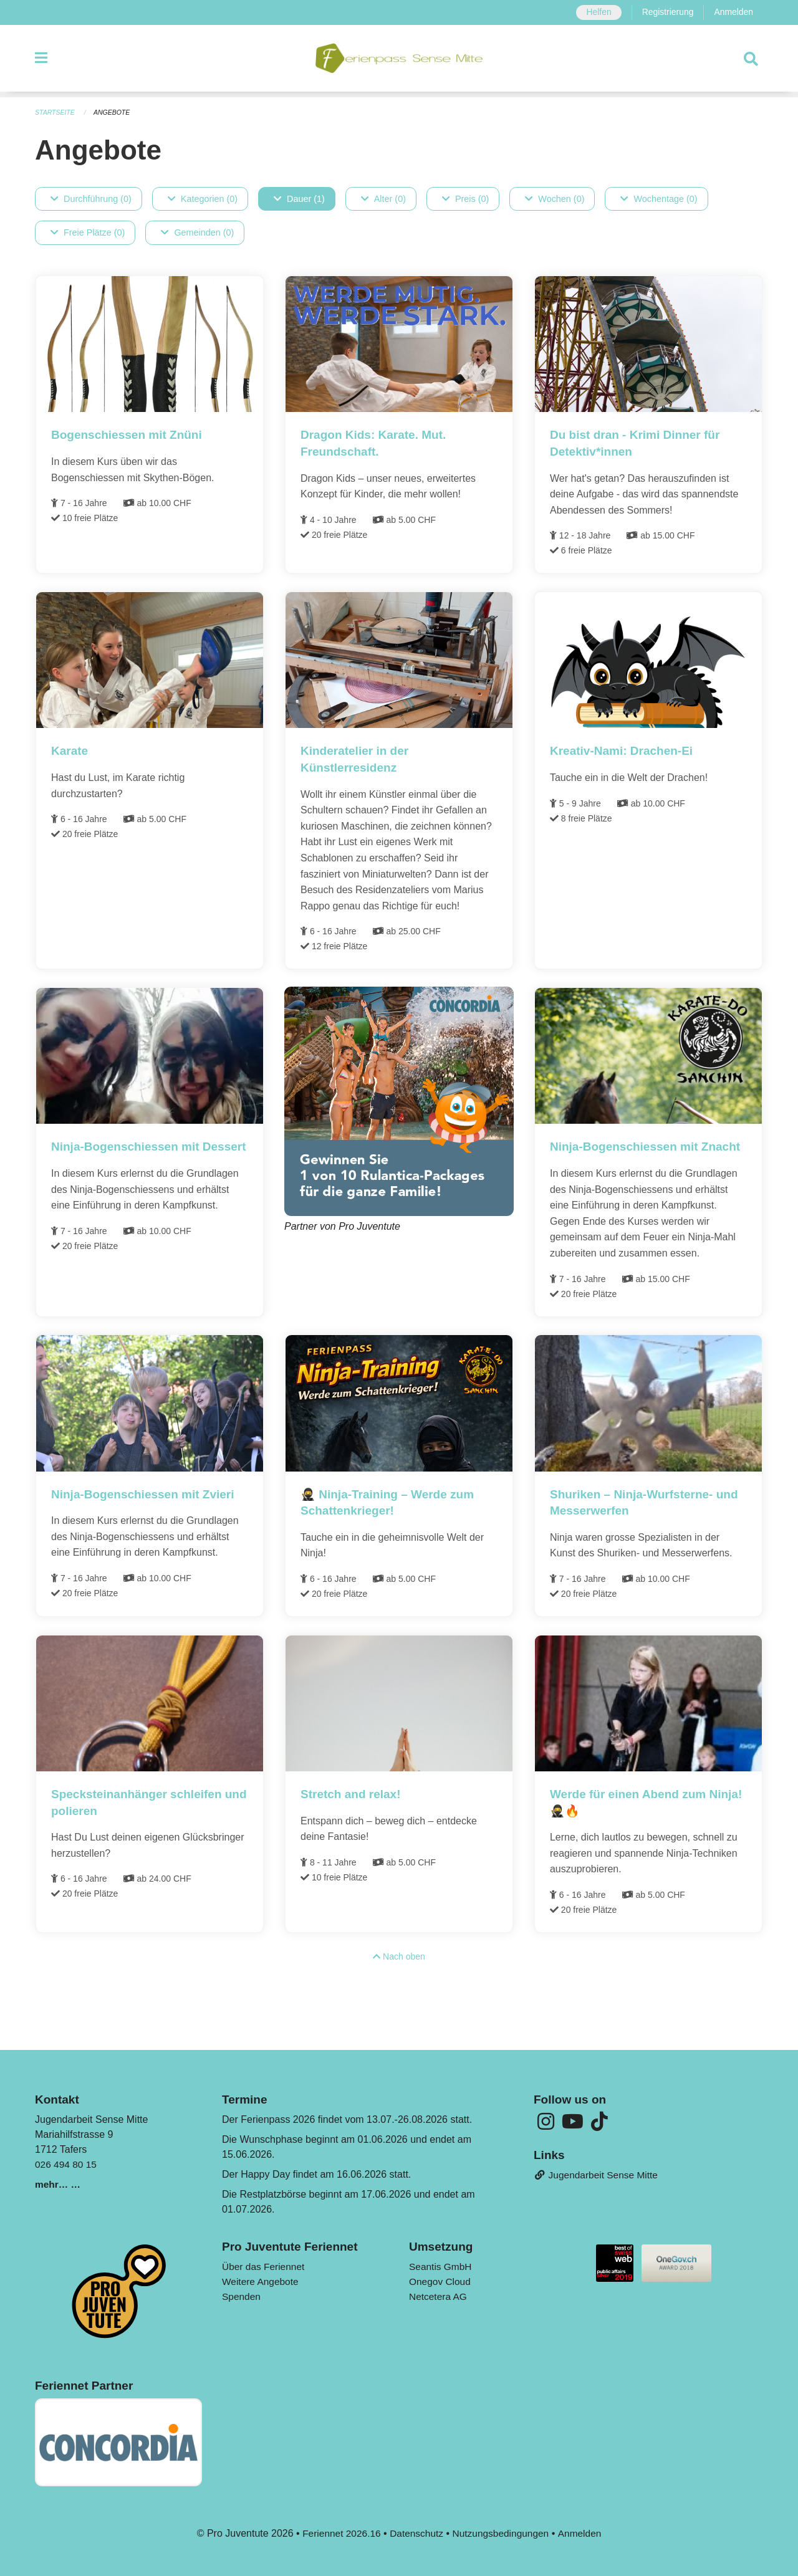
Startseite (56, 112)
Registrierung (666, 12)
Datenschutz (415, 2533)
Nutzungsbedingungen (502, 2533)
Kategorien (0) (203, 199)
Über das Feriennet (264, 2266)
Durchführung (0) (91, 199)
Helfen (595, 12)
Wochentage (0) (658, 199)
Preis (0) (465, 199)
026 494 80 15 (67, 2164)
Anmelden (733, 12)
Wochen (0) (554, 199)
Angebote (114, 112)
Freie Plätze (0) (87, 233)
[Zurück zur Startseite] (399, 61)
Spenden (242, 2296)
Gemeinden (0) (197, 233)
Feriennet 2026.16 (338, 2533)
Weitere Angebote (261, 2281)
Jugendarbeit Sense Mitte (598, 2176)
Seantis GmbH (441, 2266)
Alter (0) (383, 199)
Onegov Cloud (441, 2281)
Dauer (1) (299, 199)
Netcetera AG (439, 2296)
